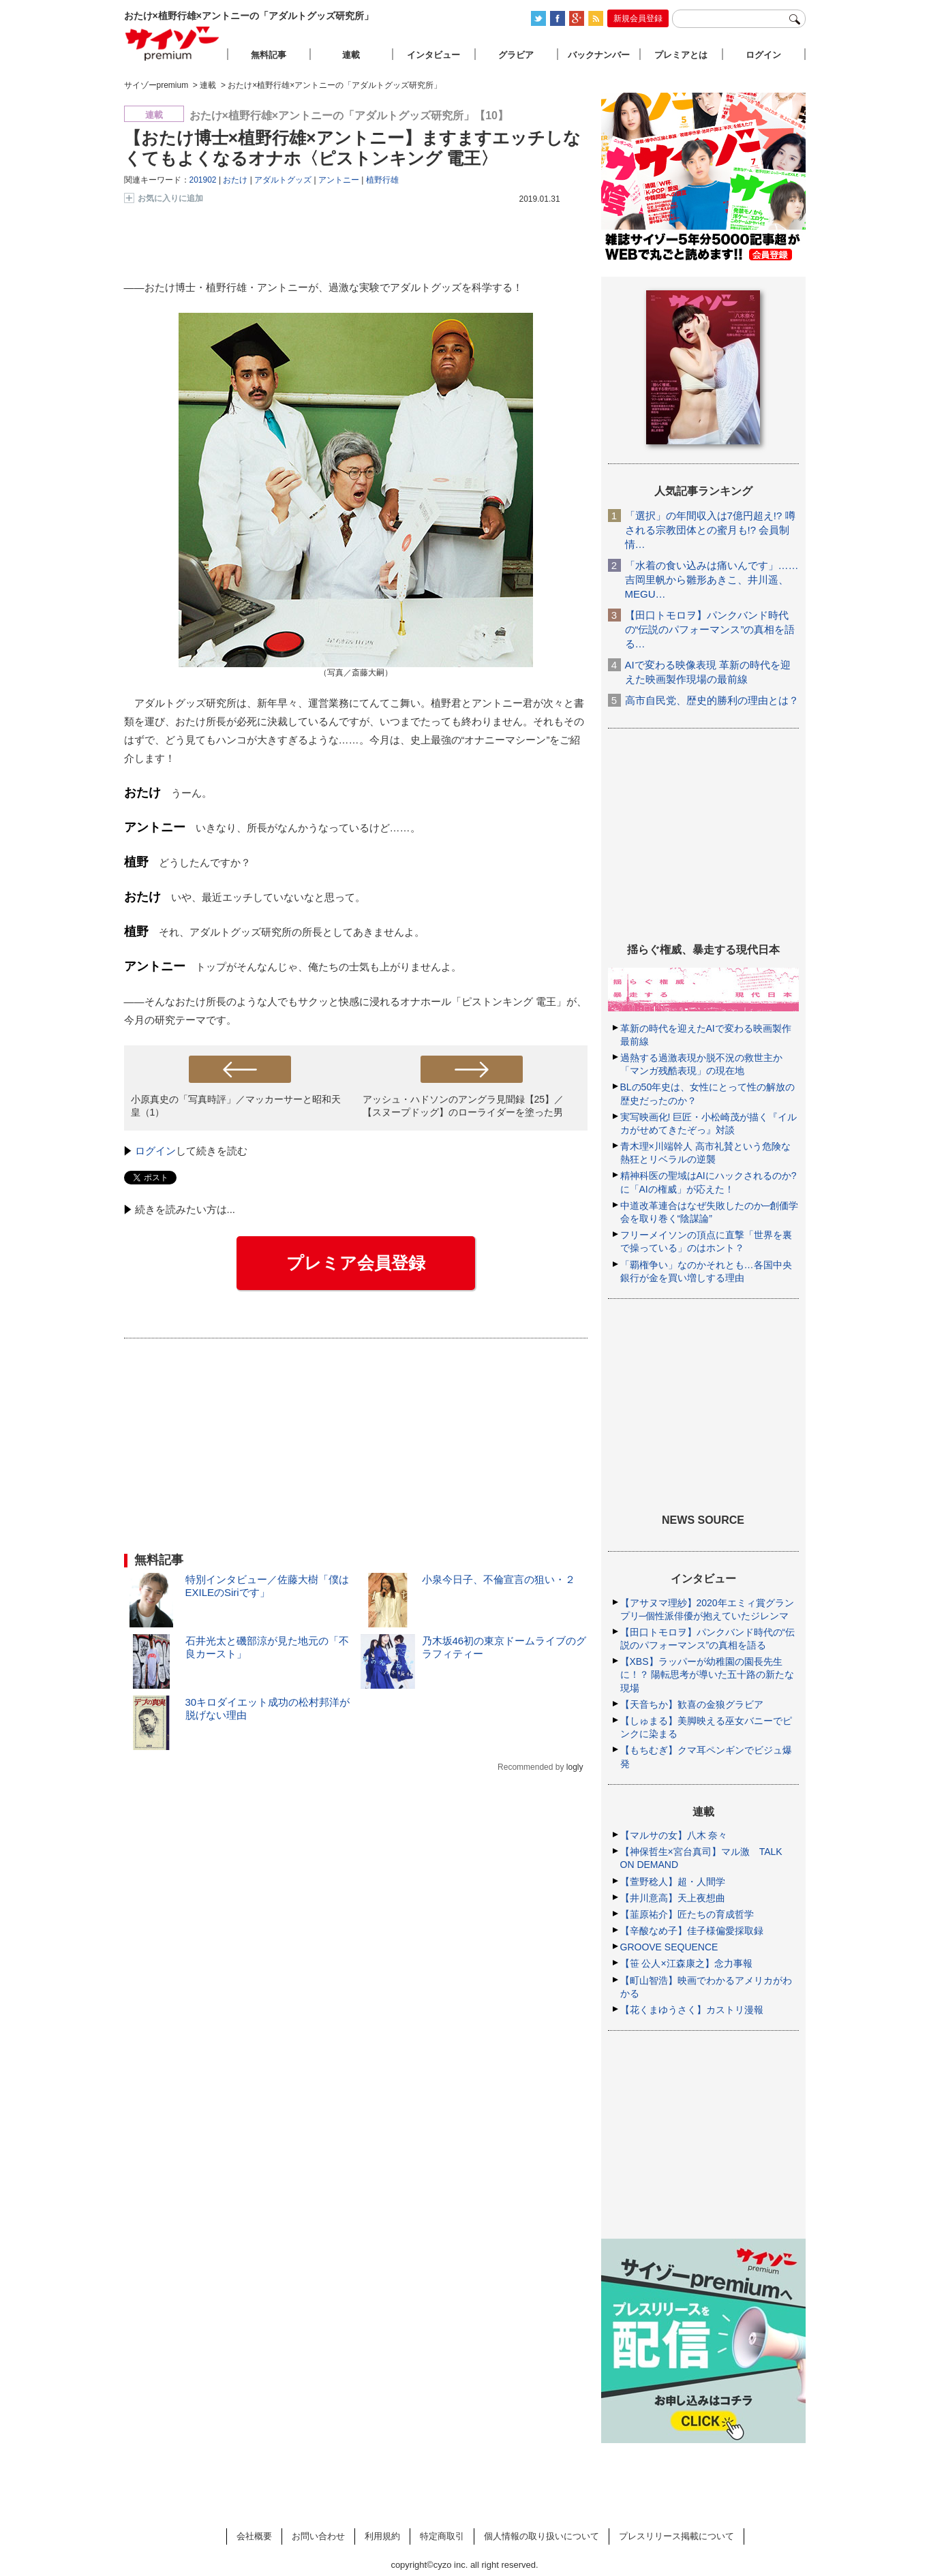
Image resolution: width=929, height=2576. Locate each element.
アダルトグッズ (282, 180)
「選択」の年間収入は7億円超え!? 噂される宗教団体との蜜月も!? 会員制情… (710, 530)
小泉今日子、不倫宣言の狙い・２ (498, 1579)
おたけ (235, 180)
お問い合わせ (318, 2536)
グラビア (516, 55)
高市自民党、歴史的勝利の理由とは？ (712, 700)
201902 (203, 180)
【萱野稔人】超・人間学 (672, 1881)
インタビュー (433, 55)
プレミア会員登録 (355, 1262)
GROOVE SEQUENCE (669, 1947)
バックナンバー (599, 55)
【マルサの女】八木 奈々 (674, 1835)
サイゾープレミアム (172, 43)
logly (574, 1767)
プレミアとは (680, 55)
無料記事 (268, 55)
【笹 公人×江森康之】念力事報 (686, 1963)
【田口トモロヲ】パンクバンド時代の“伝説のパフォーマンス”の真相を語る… (710, 629)
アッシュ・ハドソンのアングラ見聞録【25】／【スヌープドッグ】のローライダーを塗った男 (463, 1106)
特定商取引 (442, 2536)
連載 (351, 55)
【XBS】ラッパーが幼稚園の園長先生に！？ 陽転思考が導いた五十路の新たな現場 (707, 1674)
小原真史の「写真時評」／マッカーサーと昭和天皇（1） (236, 1106)
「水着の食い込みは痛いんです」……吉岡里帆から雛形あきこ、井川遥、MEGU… (712, 579)
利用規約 (382, 2536)
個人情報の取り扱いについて (541, 2536)
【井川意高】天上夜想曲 (672, 1897)
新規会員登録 (638, 18)
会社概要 (254, 2536)
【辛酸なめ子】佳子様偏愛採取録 (691, 1930)
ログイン (155, 1150)
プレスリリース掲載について (676, 2536)
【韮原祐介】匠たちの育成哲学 (687, 1914)
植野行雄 (382, 180)
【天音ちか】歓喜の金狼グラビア (691, 1704)
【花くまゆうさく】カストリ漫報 (691, 2009)
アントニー (338, 180)
